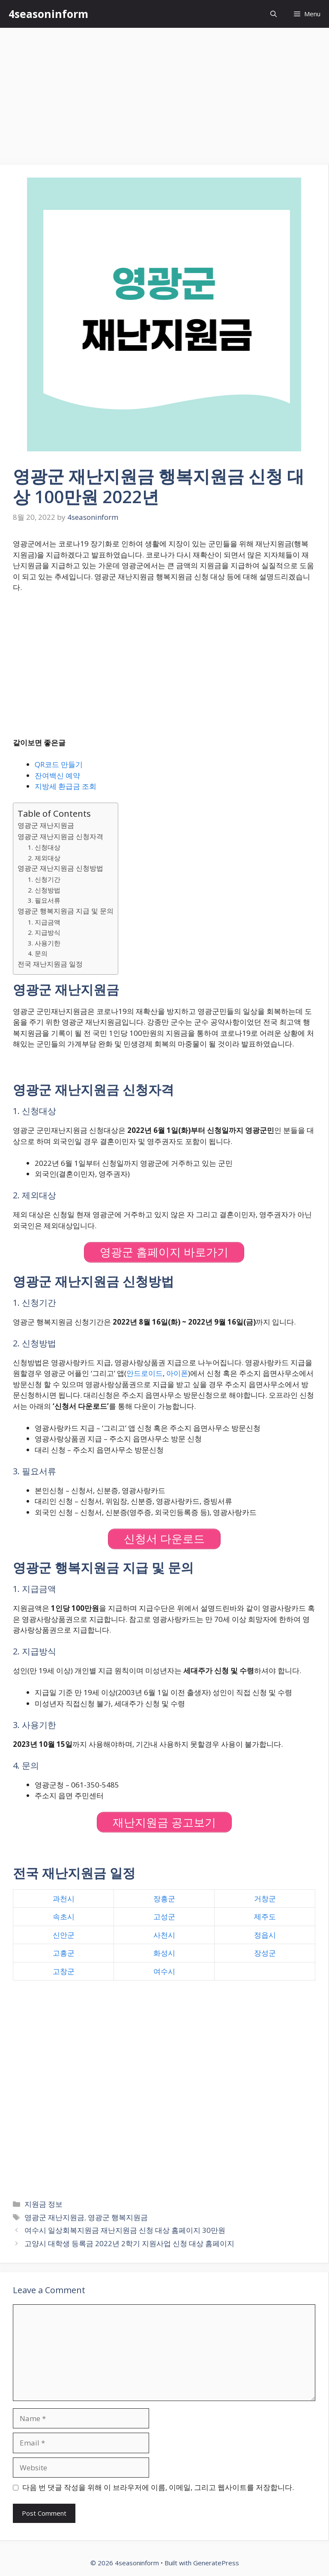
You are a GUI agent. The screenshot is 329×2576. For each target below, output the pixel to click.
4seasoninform (48, 13)
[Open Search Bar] (273, 14)
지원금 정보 (43, 2204)
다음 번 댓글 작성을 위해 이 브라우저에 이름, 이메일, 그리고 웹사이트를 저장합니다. (158, 2487)
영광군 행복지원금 (118, 2217)
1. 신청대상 (44, 847)
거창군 (265, 1898)
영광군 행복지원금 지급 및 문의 (66, 911)
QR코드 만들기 (59, 764)
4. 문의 (38, 953)
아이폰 (177, 1373)
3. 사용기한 (44, 943)
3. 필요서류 (44, 900)
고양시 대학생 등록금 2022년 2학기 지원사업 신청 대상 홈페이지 (129, 2243)
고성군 (164, 1916)
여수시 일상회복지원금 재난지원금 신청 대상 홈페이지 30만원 (124, 2230)
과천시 (64, 1898)
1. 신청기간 (44, 879)
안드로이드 (144, 1373)
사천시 (164, 1935)
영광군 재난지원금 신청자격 (60, 836)
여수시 (164, 1971)
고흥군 (64, 1953)
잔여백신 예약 (57, 775)
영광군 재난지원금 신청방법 (60, 868)
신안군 (64, 1935)
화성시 (164, 1953)
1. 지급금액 (44, 922)
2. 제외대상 (44, 858)
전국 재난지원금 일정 (50, 964)
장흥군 (164, 1898)
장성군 (265, 1953)
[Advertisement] (164, 92)
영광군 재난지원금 (46, 825)
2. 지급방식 (44, 932)
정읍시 (265, 1935)
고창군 (64, 1971)
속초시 (64, 1916)
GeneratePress (216, 2562)
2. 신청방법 (44, 890)
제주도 (265, 1916)
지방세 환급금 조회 (65, 786)
